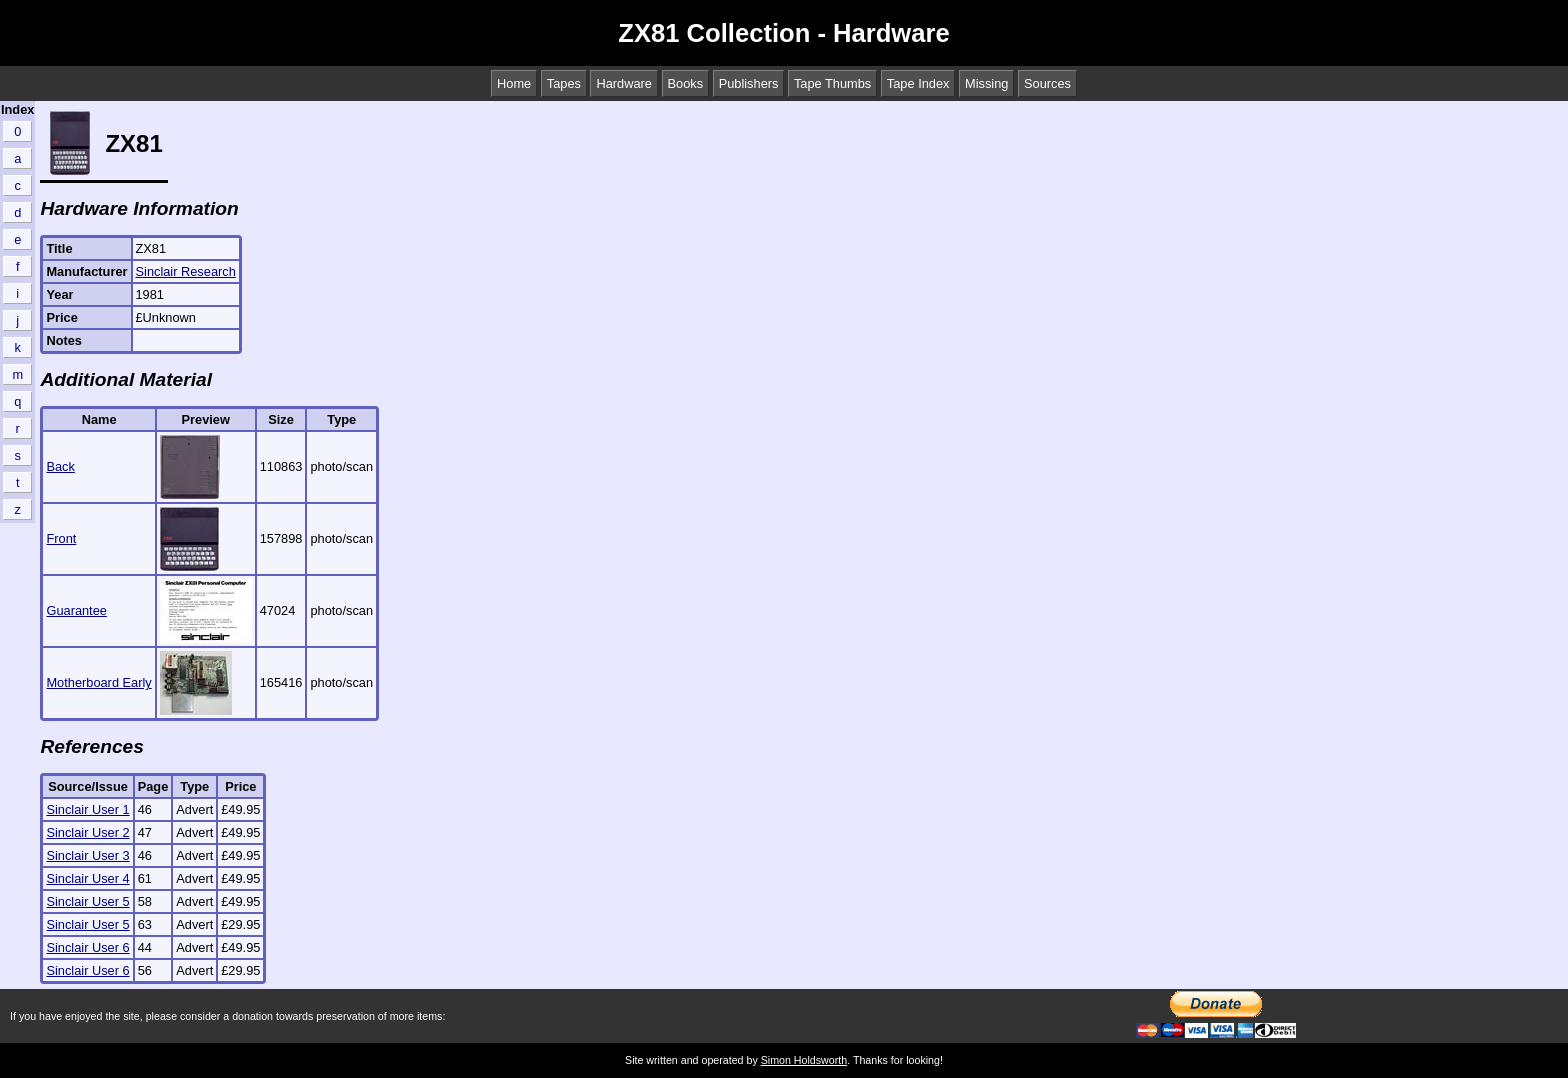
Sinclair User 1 (87, 809)
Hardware (623, 83)
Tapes (564, 83)
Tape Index (918, 83)
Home (514, 83)
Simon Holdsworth (804, 1060)
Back (60, 466)
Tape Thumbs (832, 83)
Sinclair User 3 (87, 855)
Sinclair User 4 (87, 878)
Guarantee (76, 610)
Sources (1047, 83)
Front (61, 538)
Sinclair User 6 (87, 947)
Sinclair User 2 (87, 832)
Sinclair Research (186, 271)
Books (686, 83)
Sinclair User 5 (87, 901)
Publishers (749, 83)
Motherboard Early (98, 682)
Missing (986, 83)
